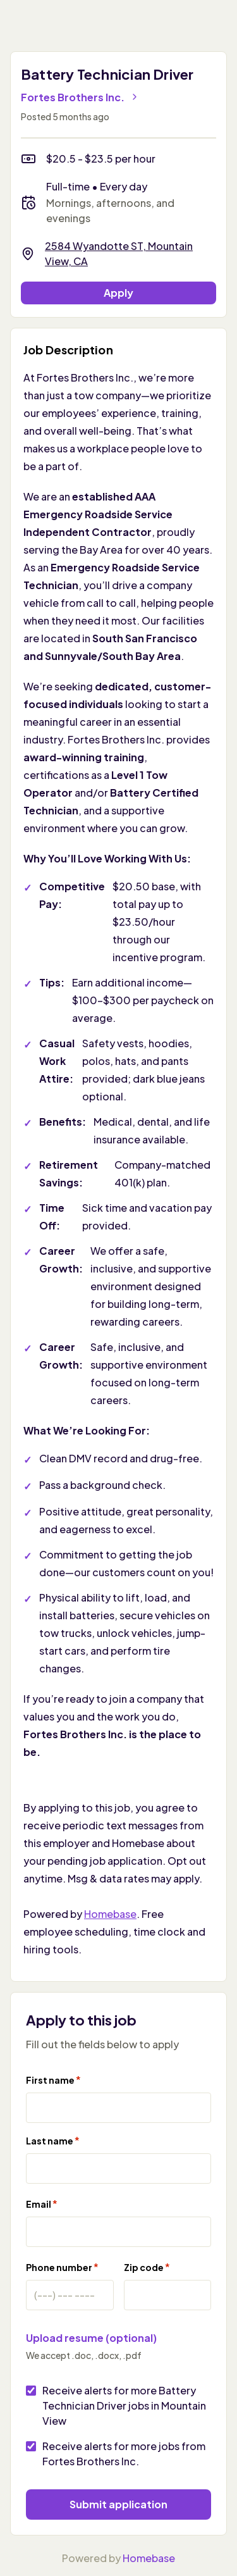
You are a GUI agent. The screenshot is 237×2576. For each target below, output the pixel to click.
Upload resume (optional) (91, 2337)
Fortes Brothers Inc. (80, 97)
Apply (118, 292)
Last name (53, 2140)
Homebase (110, 1913)
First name (53, 2079)
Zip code (147, 2267)
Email (42, 2203)
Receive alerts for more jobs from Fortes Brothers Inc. (123, 2453)
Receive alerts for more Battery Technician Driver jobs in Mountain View (124, 2405)
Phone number (62, 2267)
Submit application (118, 2504)
